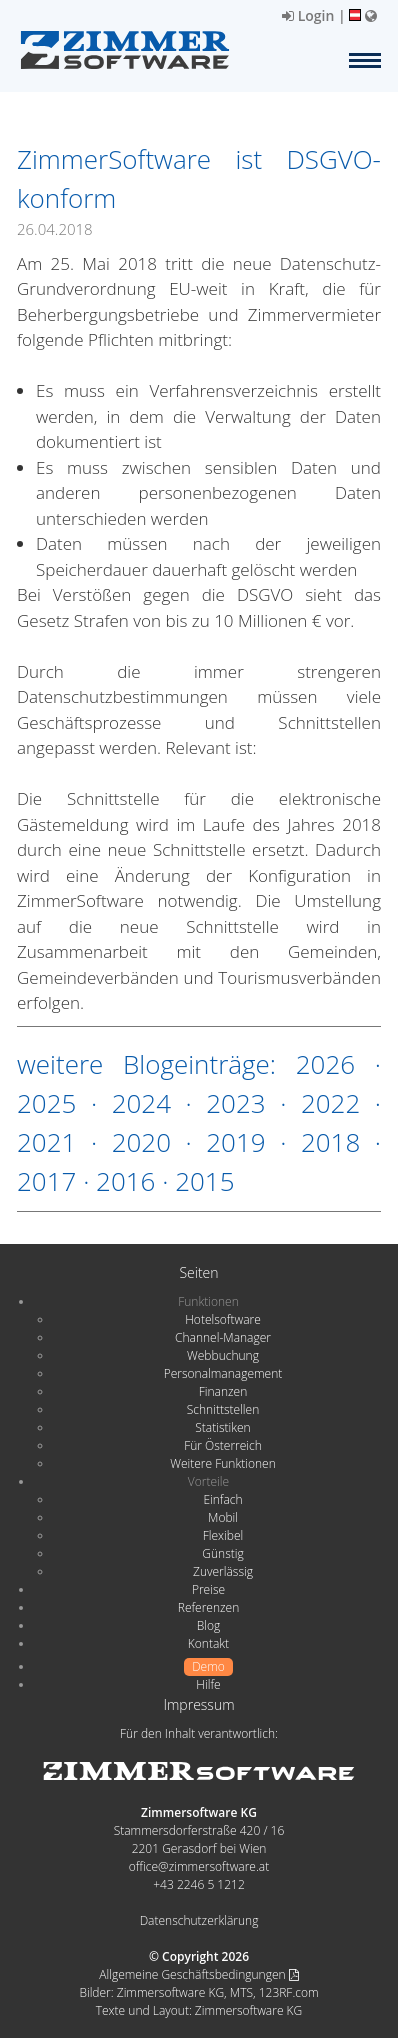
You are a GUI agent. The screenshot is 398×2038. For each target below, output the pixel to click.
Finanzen (223, 1391)
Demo (208, 1666)
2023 (235, 1103)
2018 (330, 1142)
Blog (209, 1625)
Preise (208, 1589)
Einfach (222, 1499)
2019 (235, 1142)
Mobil (223, 1517)
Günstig (222, 1553)
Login (308, 15)
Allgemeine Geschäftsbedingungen (198, 1974)
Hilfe (208, 1684)
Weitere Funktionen (223, 1463)
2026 (325, 1064)
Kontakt (208, 1643)
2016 (125, 1181)
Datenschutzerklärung (199, 1920)
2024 (141, 1103)
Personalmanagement (223, 1373)
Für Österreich (223, 1445)
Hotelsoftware (223, 1319)
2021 (46, 1142)
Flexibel (223, 1535)
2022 (330, 1103)
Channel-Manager (223, 1337)
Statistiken (222, 1427)
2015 (204, 1181)
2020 (141, 1142)
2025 (46, 1103)
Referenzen (208, 1607)
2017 (46, 1181)
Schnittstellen (223, 1409)
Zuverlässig (223, 1571)
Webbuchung (223, 1355)
